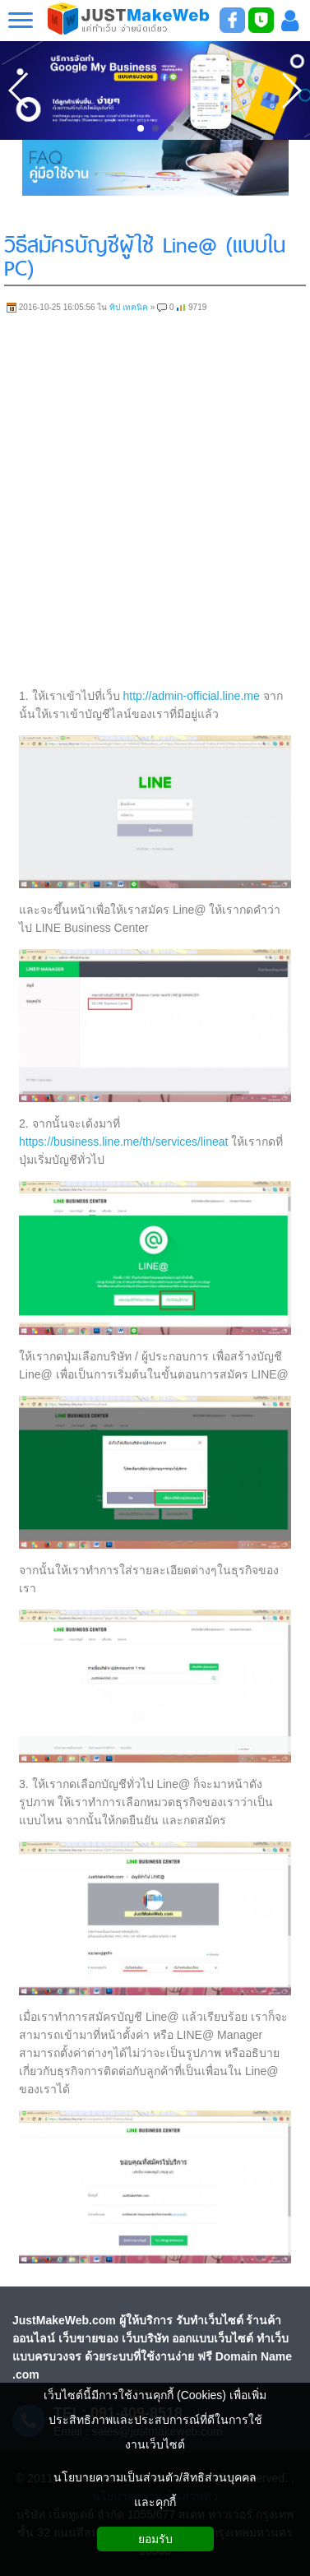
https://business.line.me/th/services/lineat (123, 1141)
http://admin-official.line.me (192, 695)
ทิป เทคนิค (128, 307)
